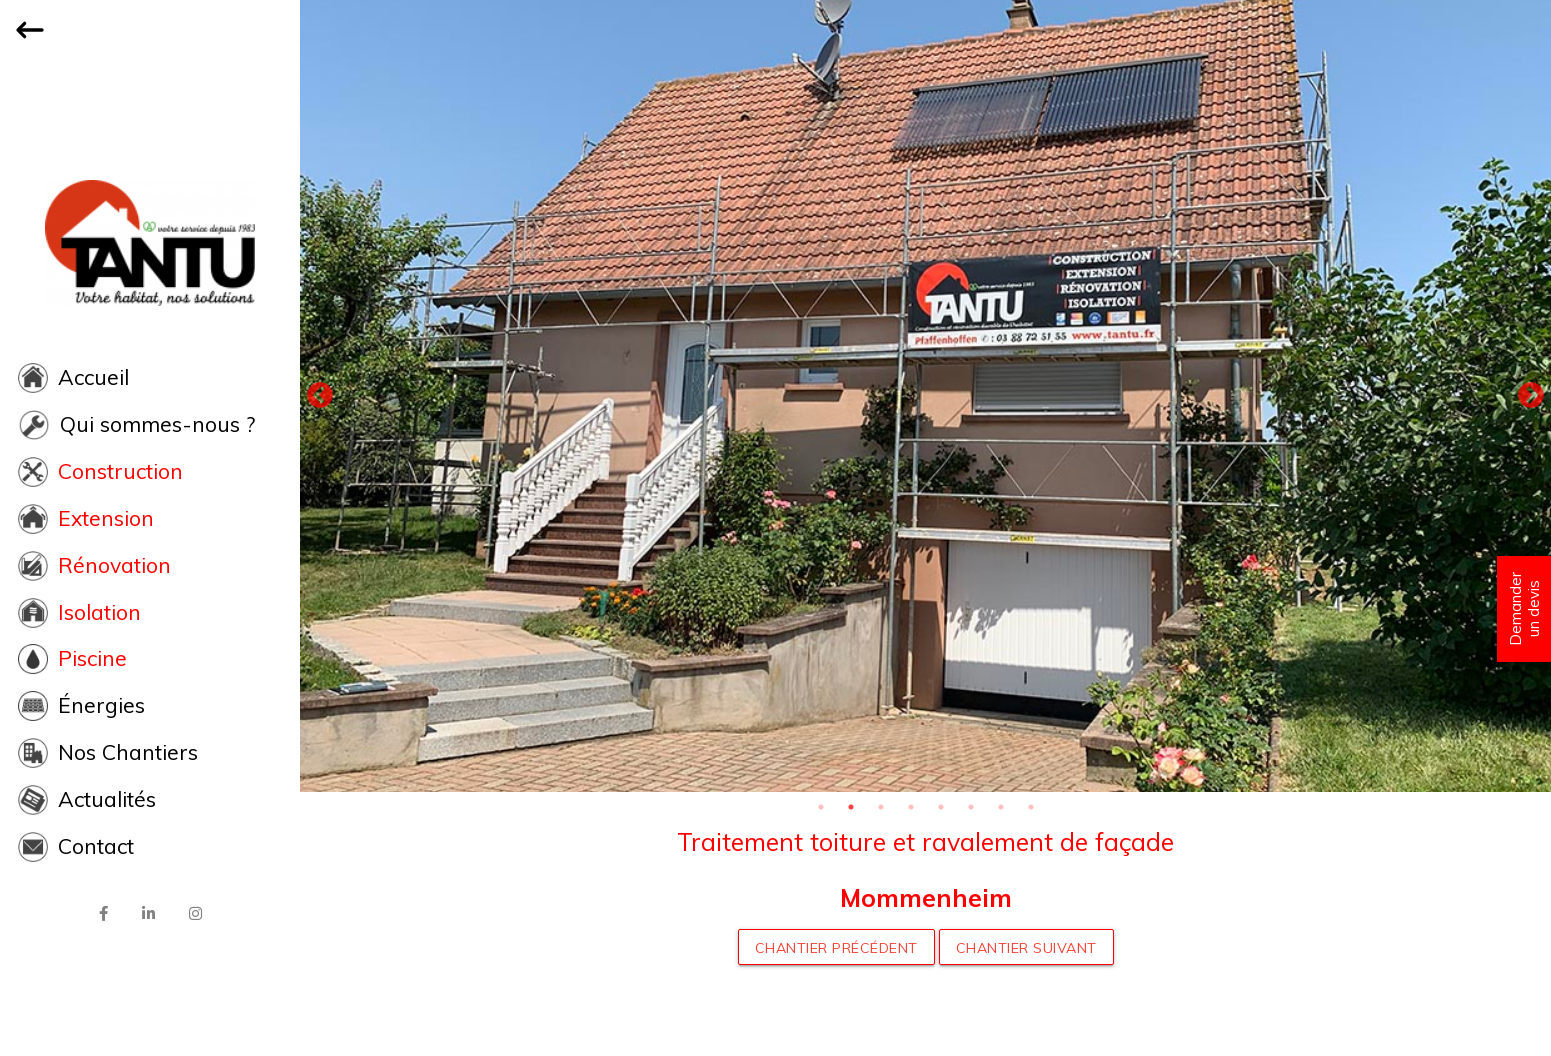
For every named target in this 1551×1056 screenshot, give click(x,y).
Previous (320, 396)
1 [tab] (821, 807)
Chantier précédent (836, 948)
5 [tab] (941, 807)
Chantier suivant (1026, 948)
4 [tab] (911, 807)
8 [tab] (1031, 807)
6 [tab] (971, 807)
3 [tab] (881, 807)
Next (1531, 396)
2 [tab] (851, 807)
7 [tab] (1001, 807)
